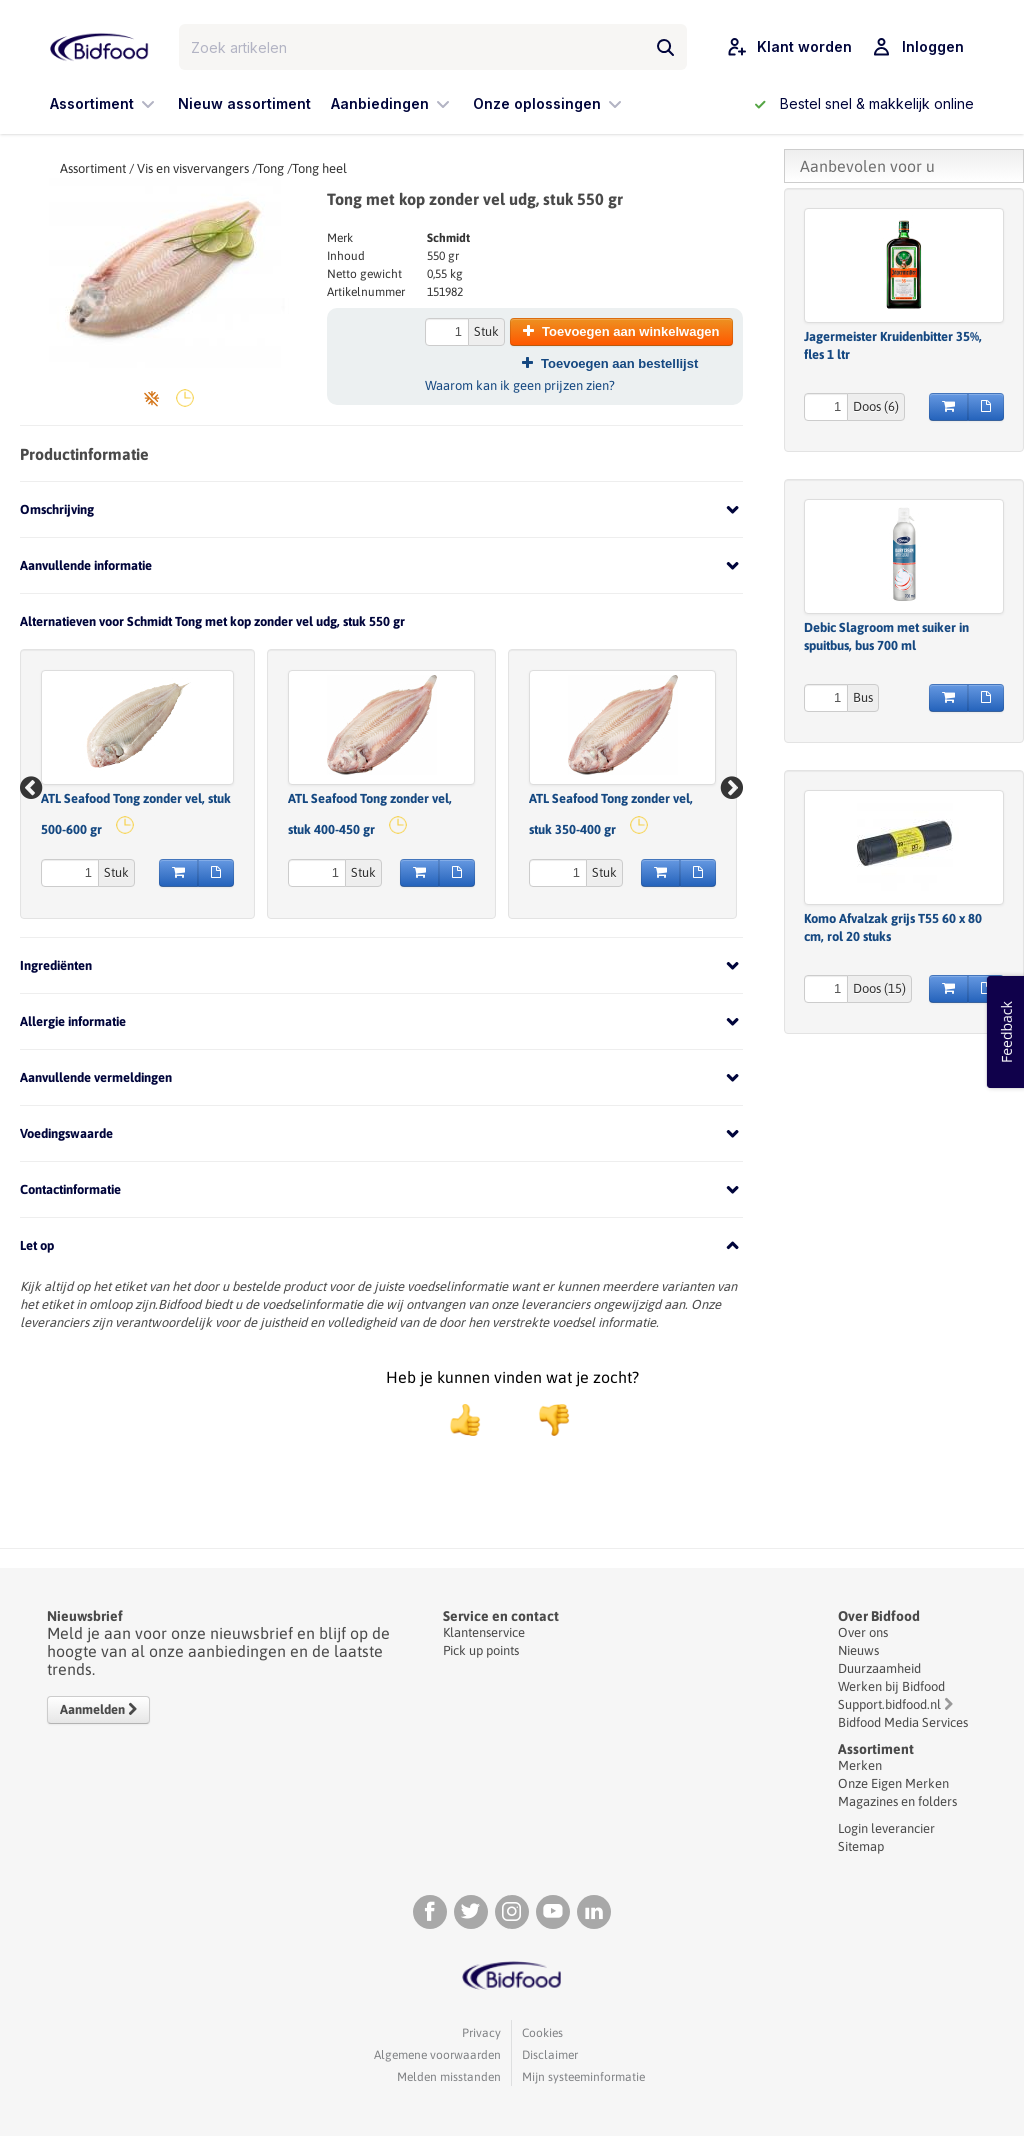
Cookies (542, 2033)
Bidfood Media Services (903, 1722)
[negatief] (544, 1420)
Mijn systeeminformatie (583, 2077)
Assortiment (93, 168)
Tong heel (319, 168)
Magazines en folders (897, 1801)
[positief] (465, 1420)
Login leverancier (886, 1828)
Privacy (481, 2033)
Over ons (863, 1632)
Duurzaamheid (879, 1668)
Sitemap (861, 1846)
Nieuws (858, 1650)
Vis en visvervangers (193, 168)
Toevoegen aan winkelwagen (621, 331)
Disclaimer (550, 2055)
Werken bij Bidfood (891, 1686)
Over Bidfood (879, 1616)
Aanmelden (98, 1709)
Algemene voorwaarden (437, 2055)
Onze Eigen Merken (893, 1783)
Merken (860, 1765)
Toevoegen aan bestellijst (610, 363)
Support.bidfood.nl (889, 1704)
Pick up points (481, 1650)
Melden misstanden (449, 2077)
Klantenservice (484, 1632)
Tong (270, 168)
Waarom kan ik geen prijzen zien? (520, 385)
